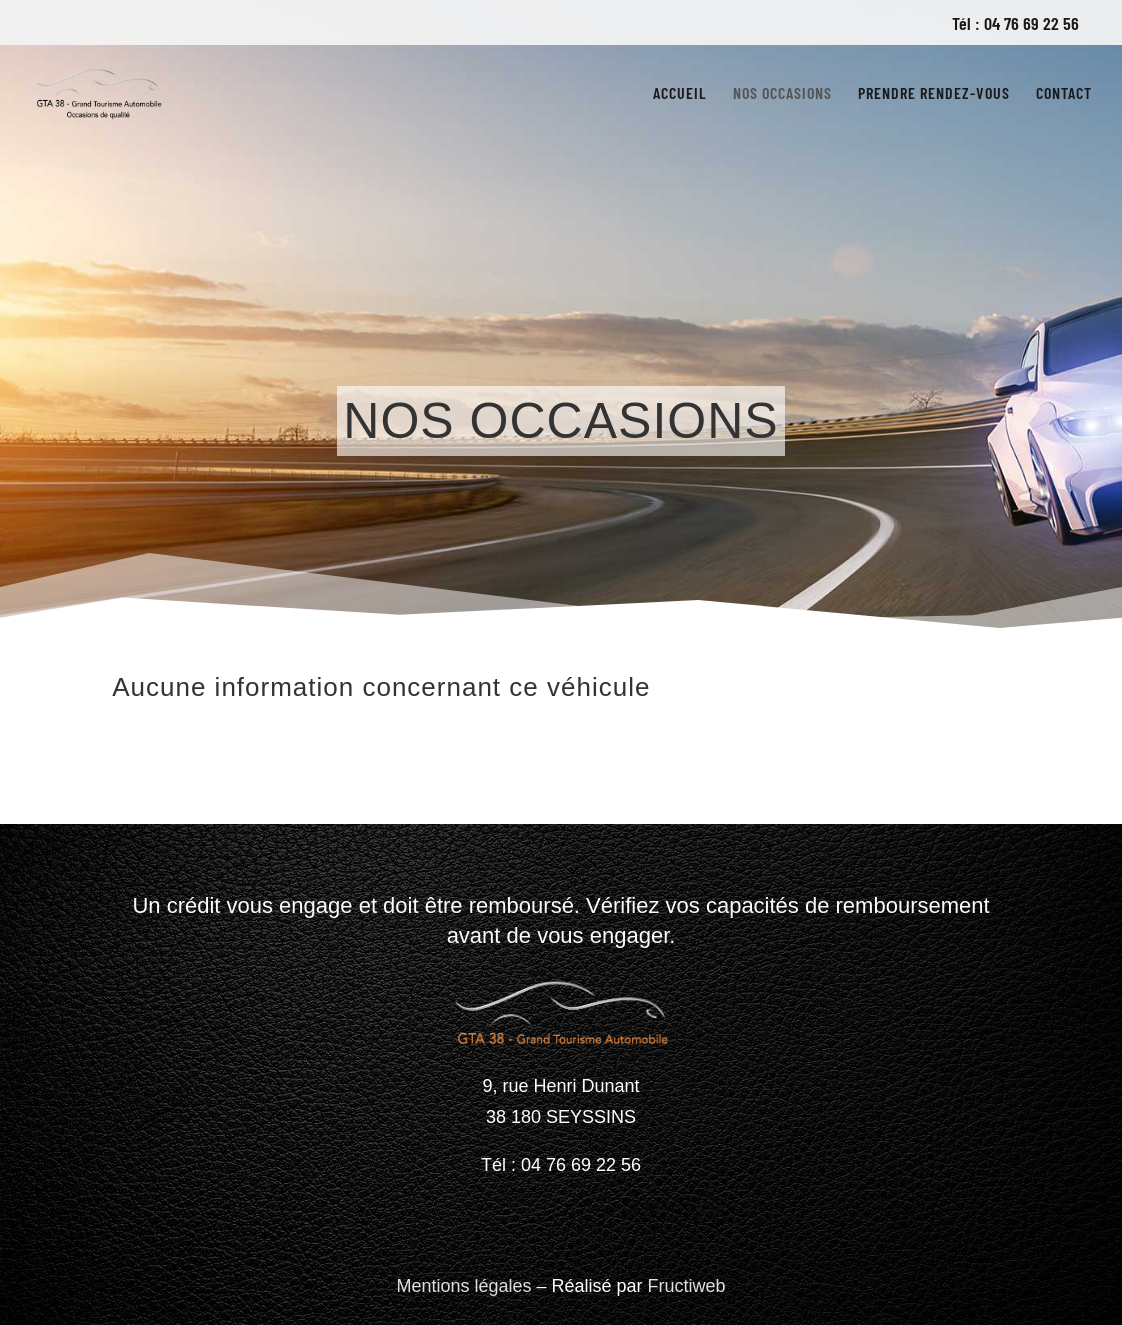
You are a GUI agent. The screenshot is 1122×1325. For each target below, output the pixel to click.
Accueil (680, 94)
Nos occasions (782, 94)
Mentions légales (463, 1286)
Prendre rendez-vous (934, 94)
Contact (1064, 94)
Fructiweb (687, 1286)
